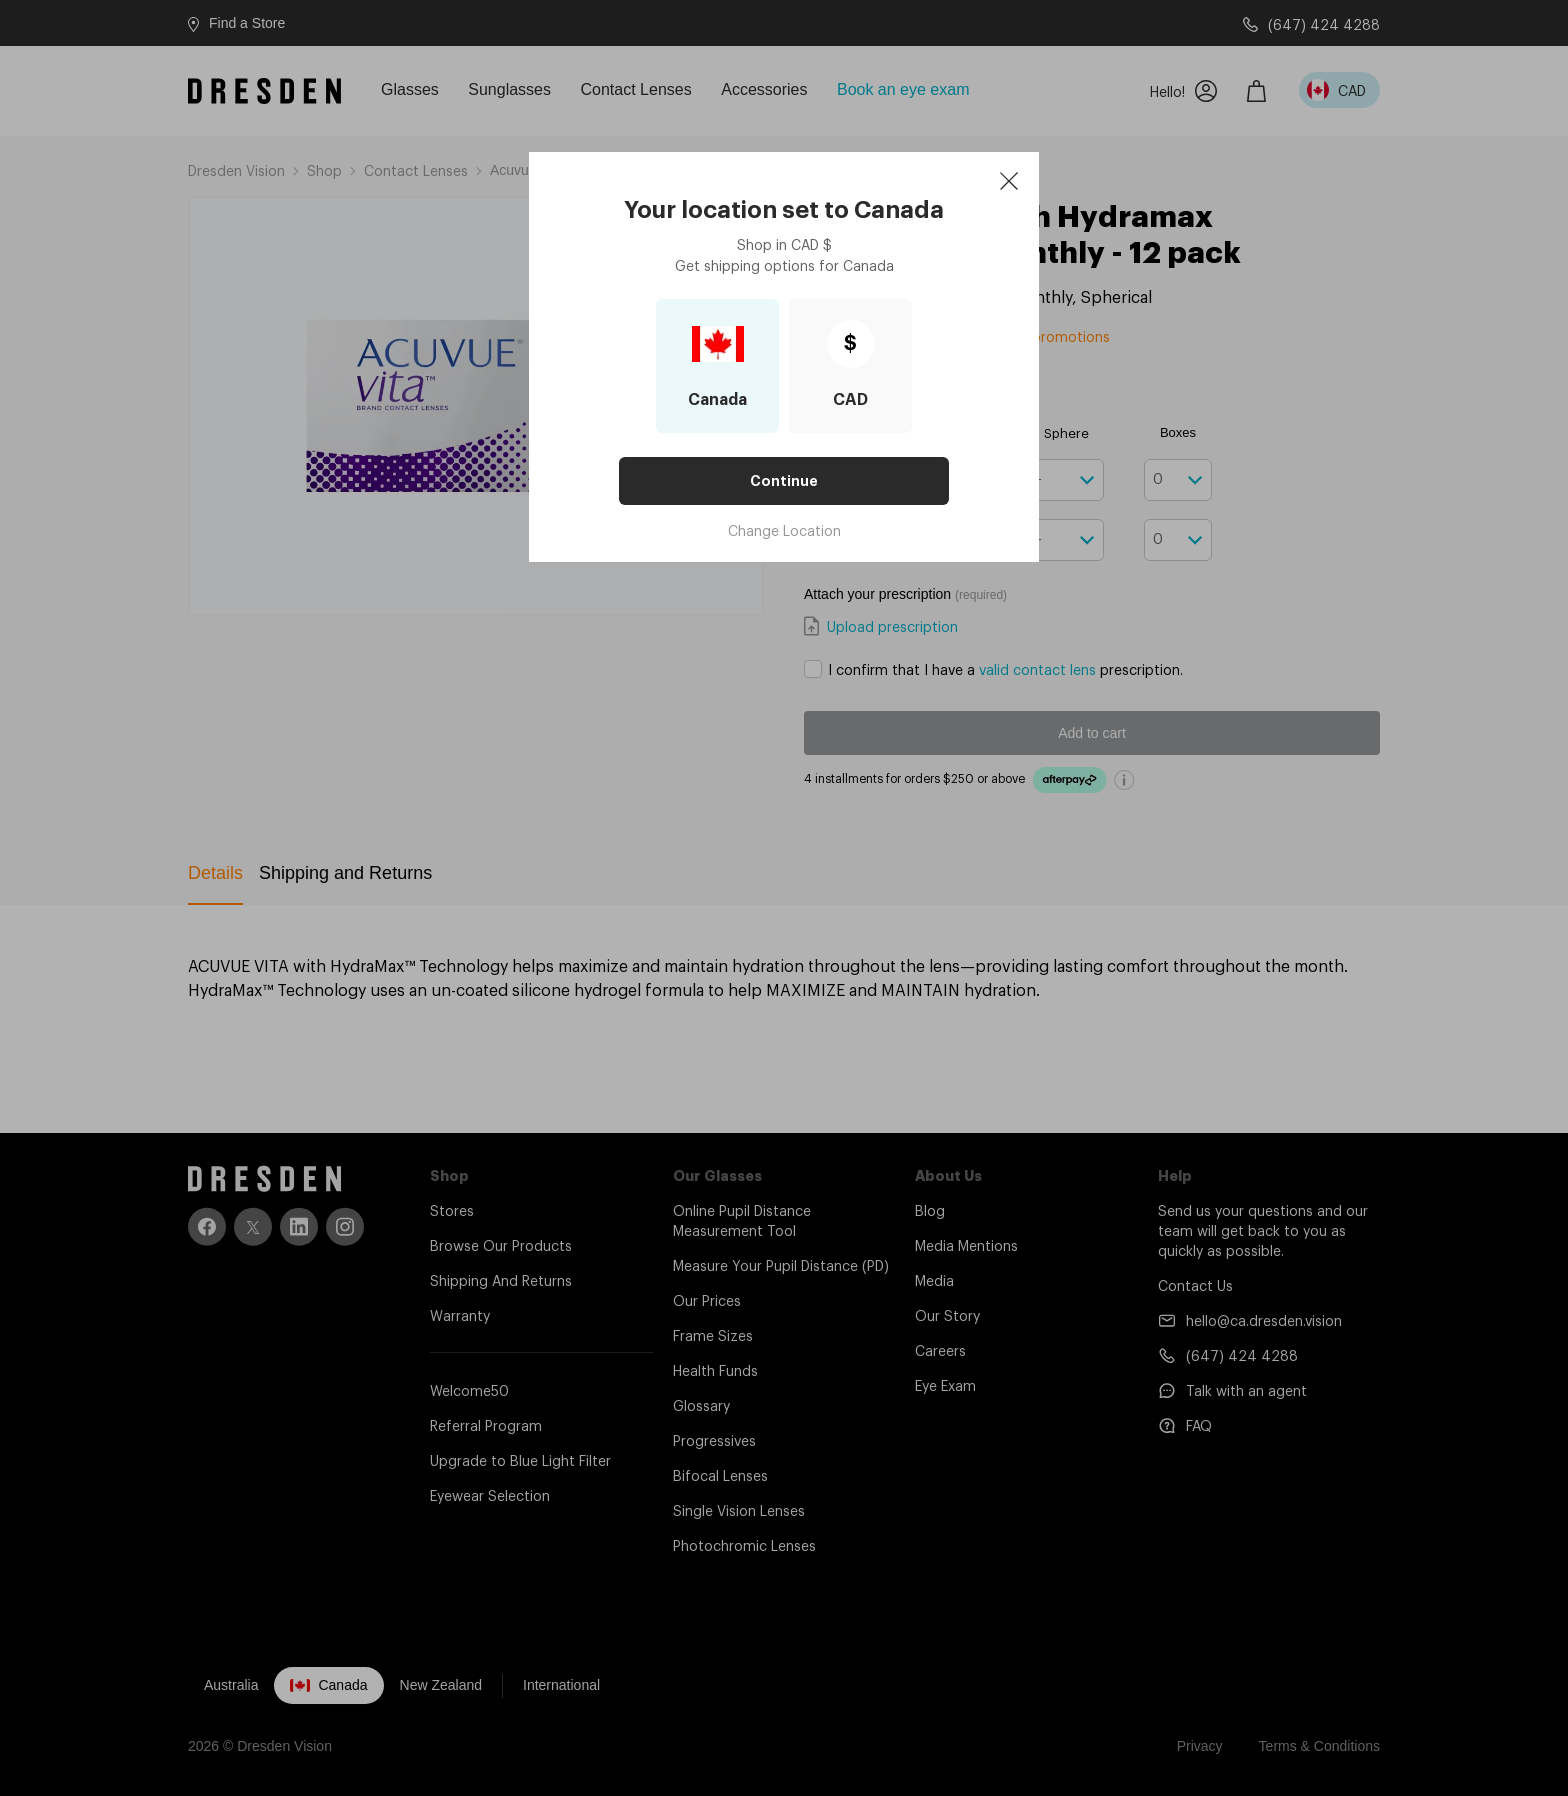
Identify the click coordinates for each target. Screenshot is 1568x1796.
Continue (784, 481)
